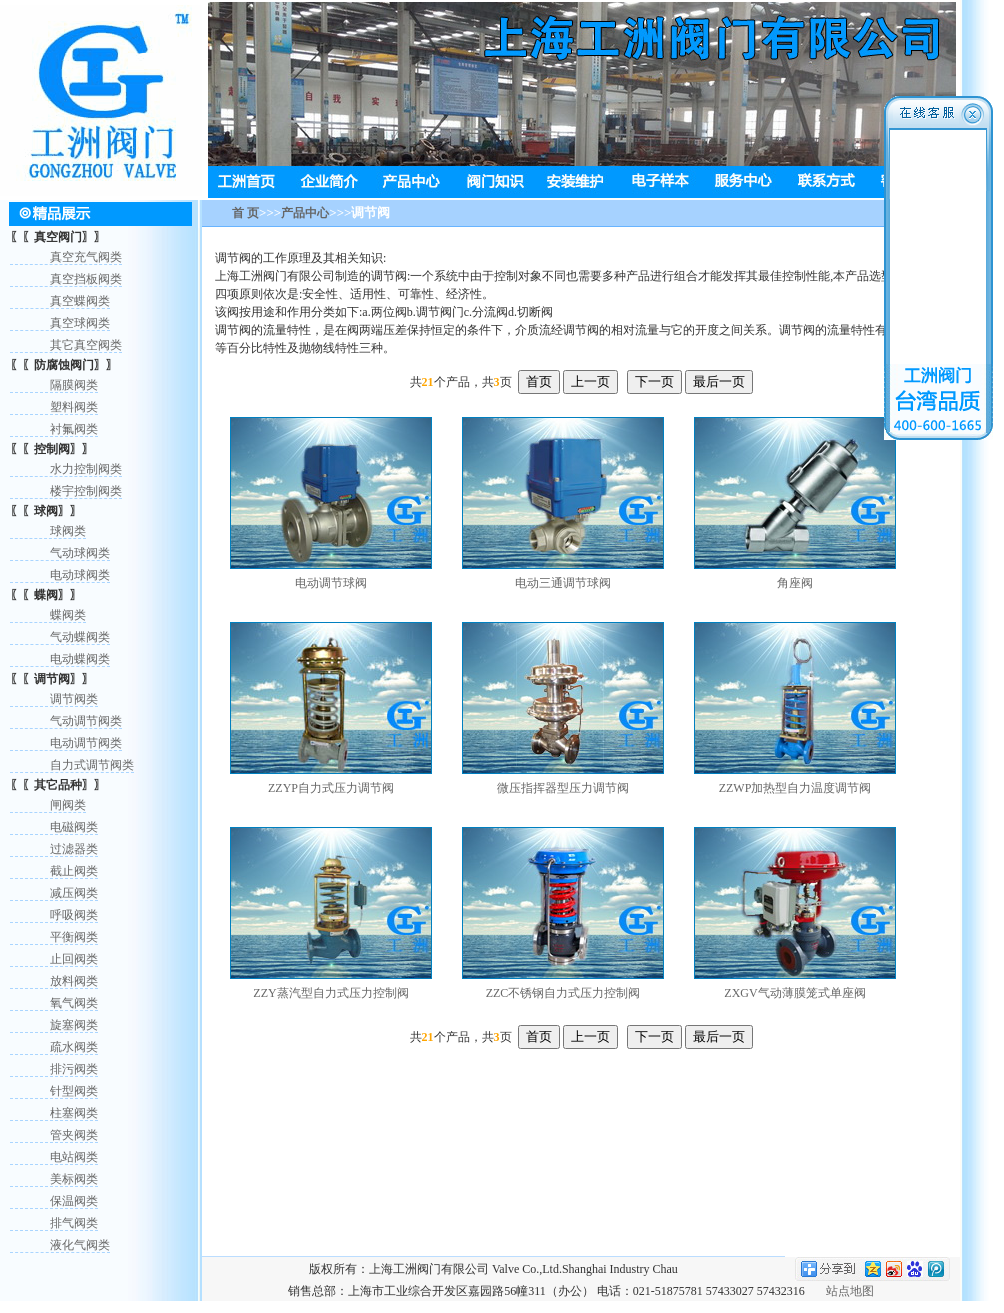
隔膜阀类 (74, 385)
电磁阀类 (74, 827)
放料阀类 (74, 981)
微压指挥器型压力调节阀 (563, 788)
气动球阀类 (80, 553)
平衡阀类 (74, 937)
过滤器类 (74, 849)
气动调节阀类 (86, 721)
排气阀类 (74, 1223)
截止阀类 (74, 871)
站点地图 (850, 1291)
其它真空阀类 (86, 345)
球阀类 (68, 531)
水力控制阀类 (86, 469)
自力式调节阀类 (92, 765)
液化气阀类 (80, 1245)
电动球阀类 (80, 575)
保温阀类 (74, 1201)
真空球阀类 (80, 323)
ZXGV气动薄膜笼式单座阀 (794, 993)
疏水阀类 (74, 1047)
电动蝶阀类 (80, 659)
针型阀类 (74, 1091)
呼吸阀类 (74, 915)
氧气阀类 (74, 1003)
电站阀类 (74, 1157)
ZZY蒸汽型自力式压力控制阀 (330, 993)
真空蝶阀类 (80, 301)
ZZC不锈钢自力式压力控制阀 (563, 993)
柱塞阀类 (74, 1113)
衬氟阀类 (74, 429)
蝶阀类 (68, 615)
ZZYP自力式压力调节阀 (331, 788)
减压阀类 (74, 893)
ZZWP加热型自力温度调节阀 (795, 788)
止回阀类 (74, 959)
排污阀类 (74, 1069)
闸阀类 (68, 805)
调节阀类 (74, 699)
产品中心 (305, 213)
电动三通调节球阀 (563, 583)
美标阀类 (74, 1179)
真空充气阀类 (86, 257)
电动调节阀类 (86, 743)
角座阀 (795, 583)
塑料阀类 (74, 407)
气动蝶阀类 (80, 637)
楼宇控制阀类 (86, 491)
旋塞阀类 (74, 1025)
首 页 (245, 213)
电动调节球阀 (331, 583)
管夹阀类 (74, 1135)
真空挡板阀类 (86, 279)
